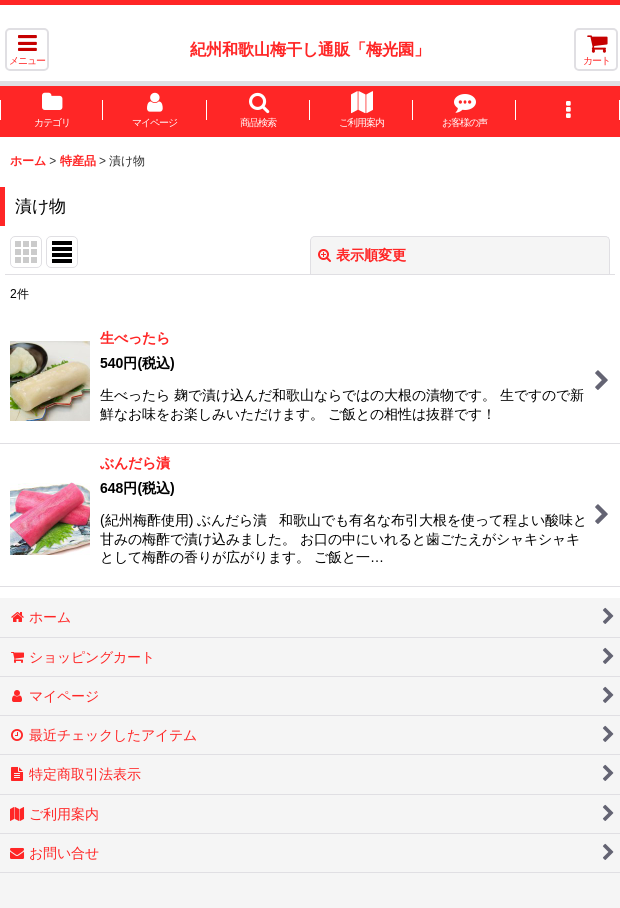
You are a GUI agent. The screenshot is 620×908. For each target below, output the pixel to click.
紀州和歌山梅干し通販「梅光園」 (310, 49)
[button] (27, 49)
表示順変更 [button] (362, 255)
